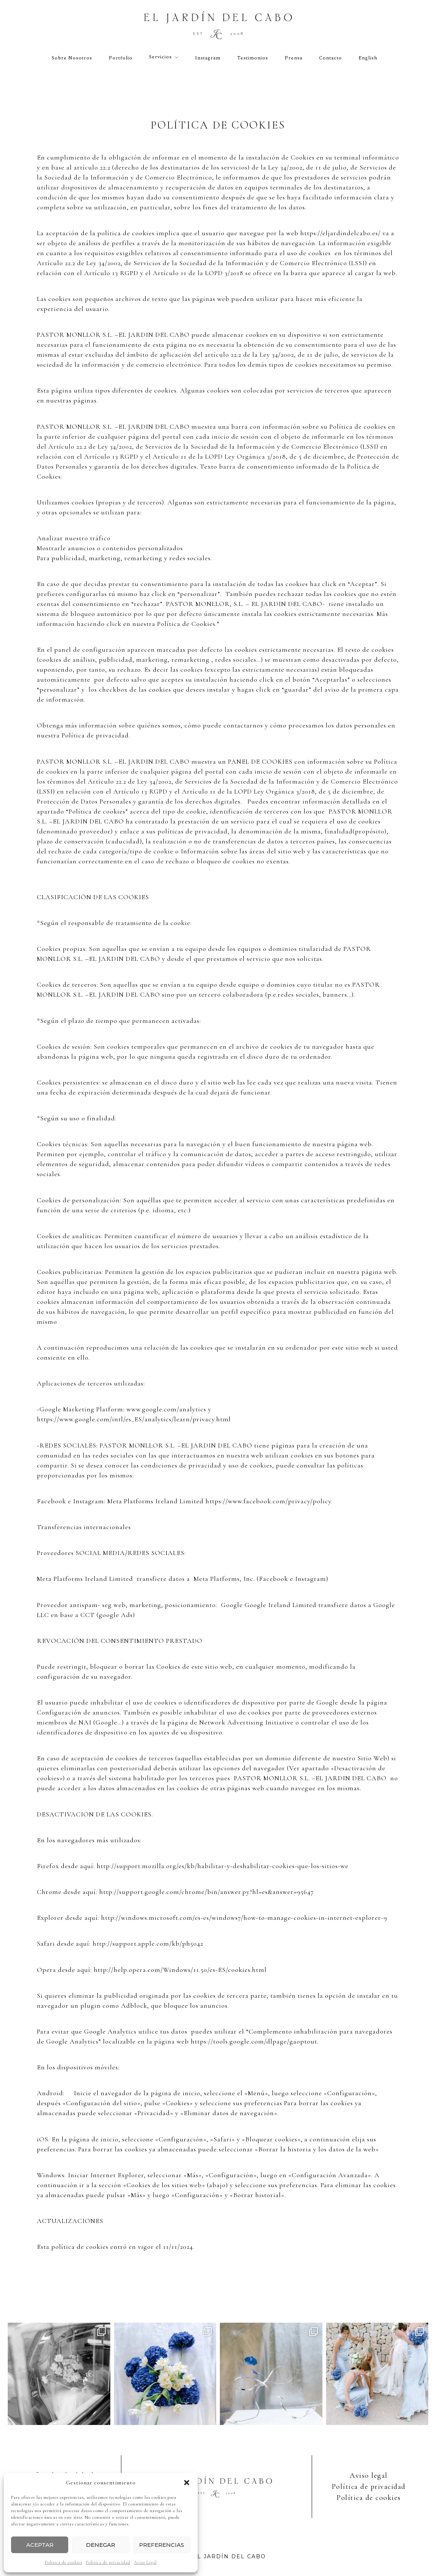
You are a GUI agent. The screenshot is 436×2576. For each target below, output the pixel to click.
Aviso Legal (145, 2562)
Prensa (293, 58)
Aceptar (39, 2544)
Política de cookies (63, 2562)
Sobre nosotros (72, 58)
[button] (186, 2482)
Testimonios (252, 58)
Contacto (330, 58)
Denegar (100, 2544)
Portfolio (120, 58)
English (368, 58)
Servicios (160, 57)
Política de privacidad (108, 2562)
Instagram (208, 58)
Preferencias (161, 2544)
